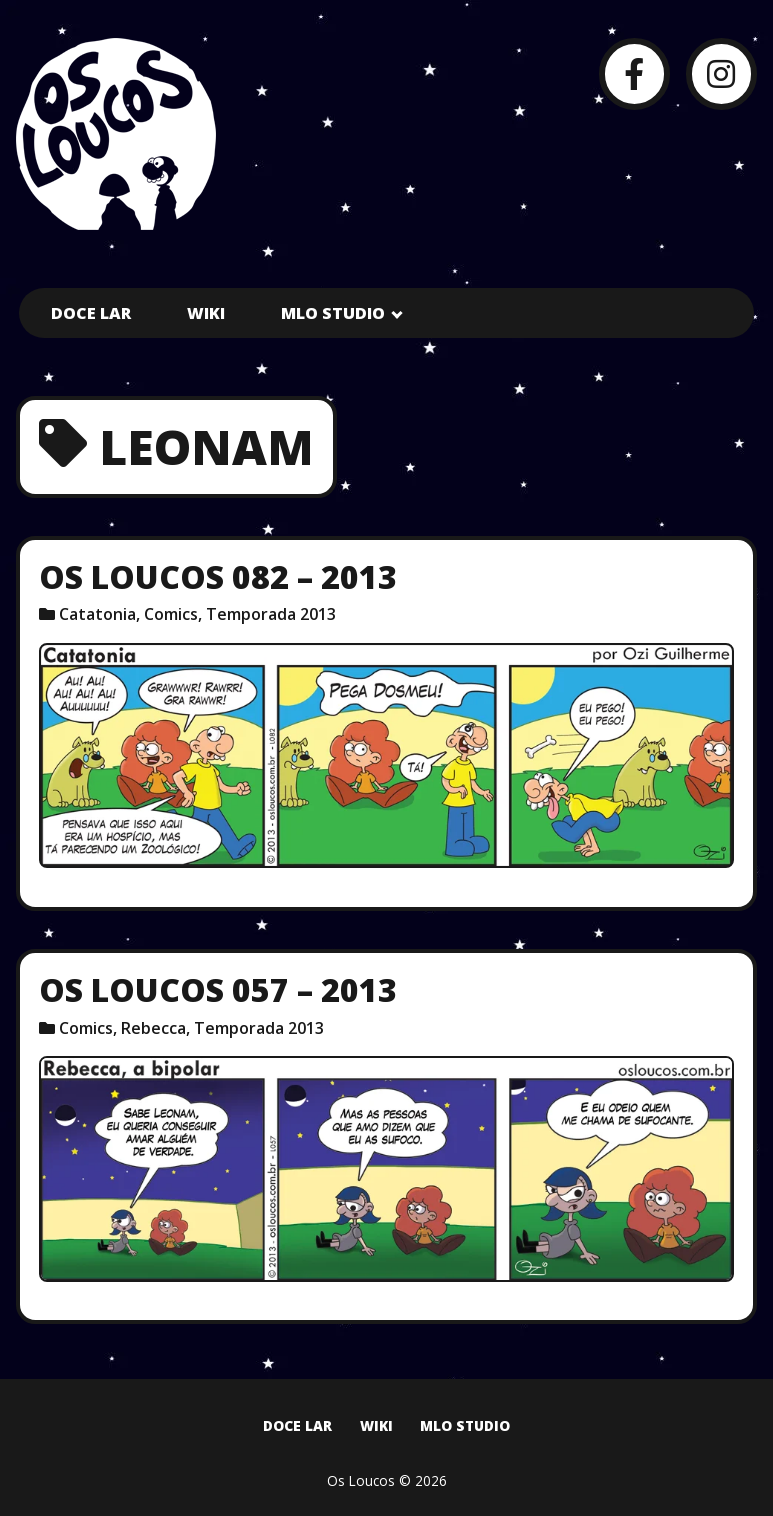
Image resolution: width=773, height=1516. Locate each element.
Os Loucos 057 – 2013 (218, 989)
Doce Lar (91, 313)
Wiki (206, 313)
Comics (171, 614)
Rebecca (153, 1028)
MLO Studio (333, 313)
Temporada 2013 (271, 614)
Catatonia (97, 614)
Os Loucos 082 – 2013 (218, 576)
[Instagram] (721, 73)
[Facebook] (634, 73)
